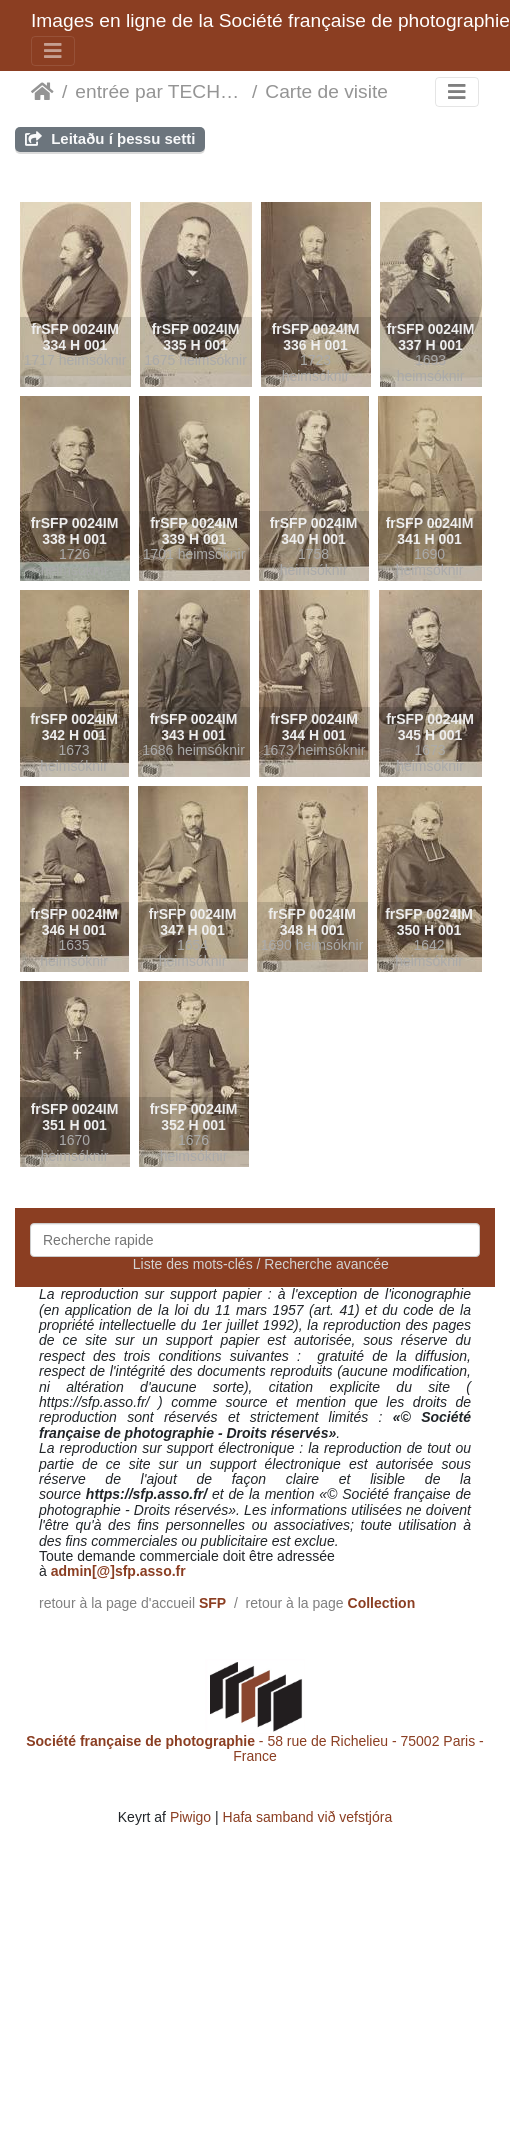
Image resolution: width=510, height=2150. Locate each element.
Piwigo (190, 1817)
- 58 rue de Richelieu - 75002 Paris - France (255, 1748)
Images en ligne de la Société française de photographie (270, 20)
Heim (42, 92)
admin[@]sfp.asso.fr (118, 1571)
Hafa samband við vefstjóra (308, 1817)
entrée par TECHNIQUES (159, 91)
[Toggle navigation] (53, 51)
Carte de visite (326, 91)
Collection (382, 1603)
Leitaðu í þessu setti (110, 138)
